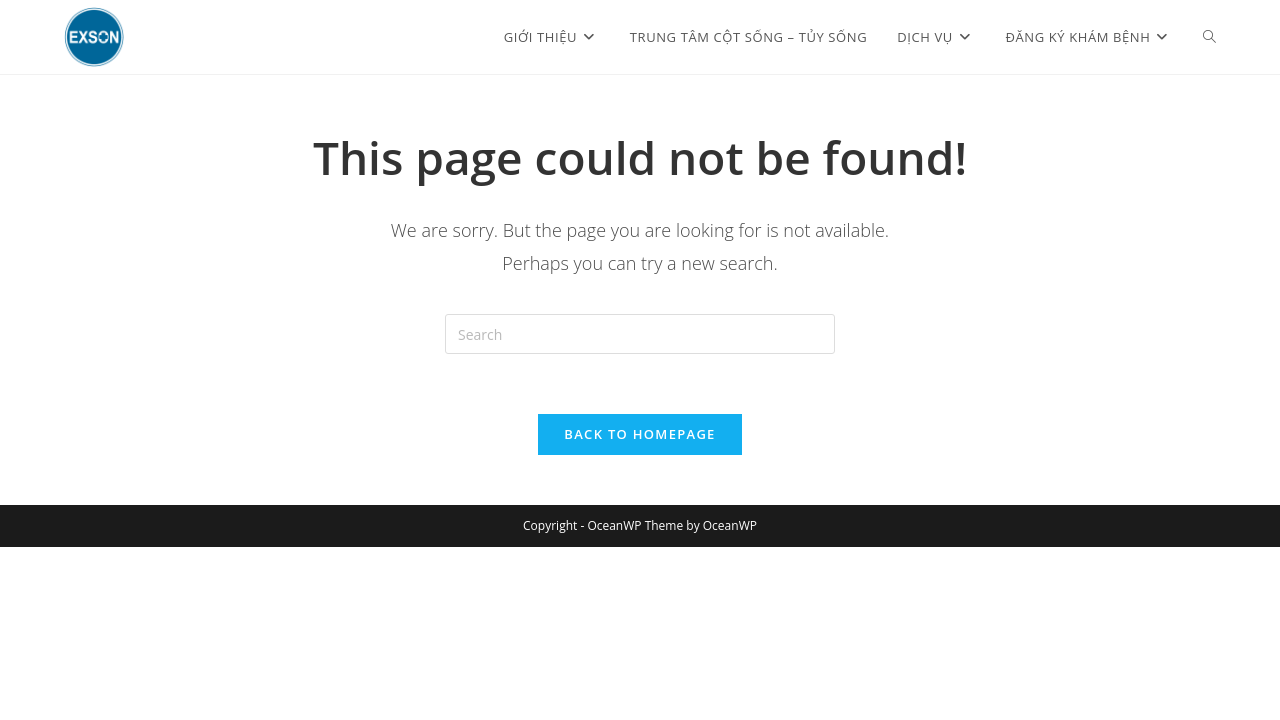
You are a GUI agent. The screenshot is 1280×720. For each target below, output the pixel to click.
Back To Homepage (639, 434)
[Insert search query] (640, 334)
